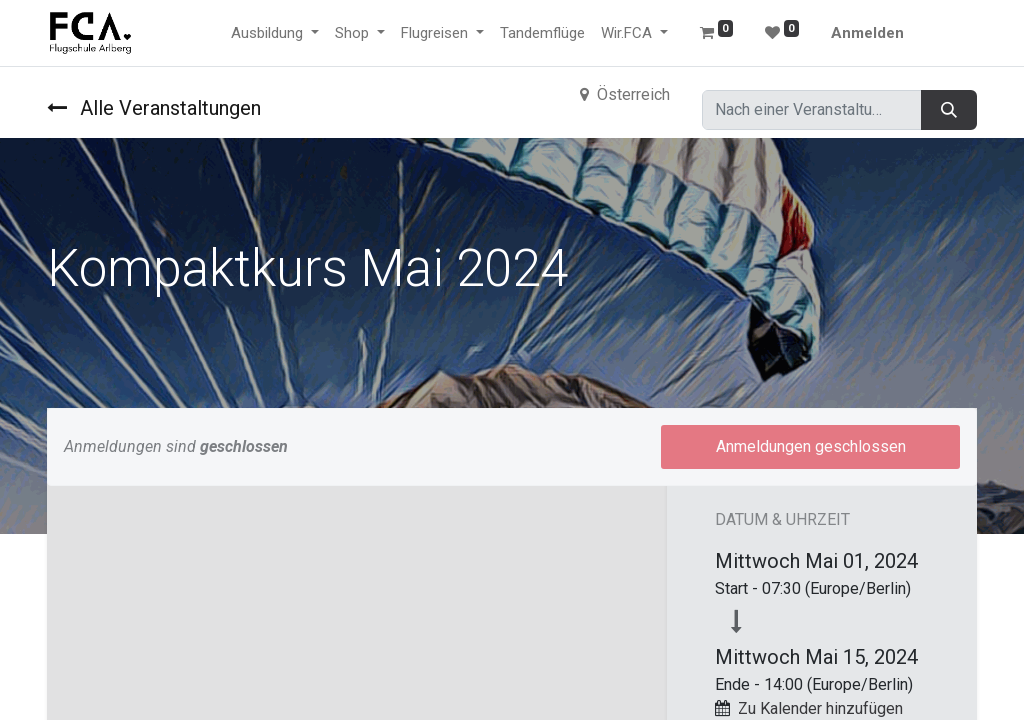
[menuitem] (542, 33)
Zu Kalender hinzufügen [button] (820, 708)
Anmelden (867, 33)
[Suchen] (949, 110)
